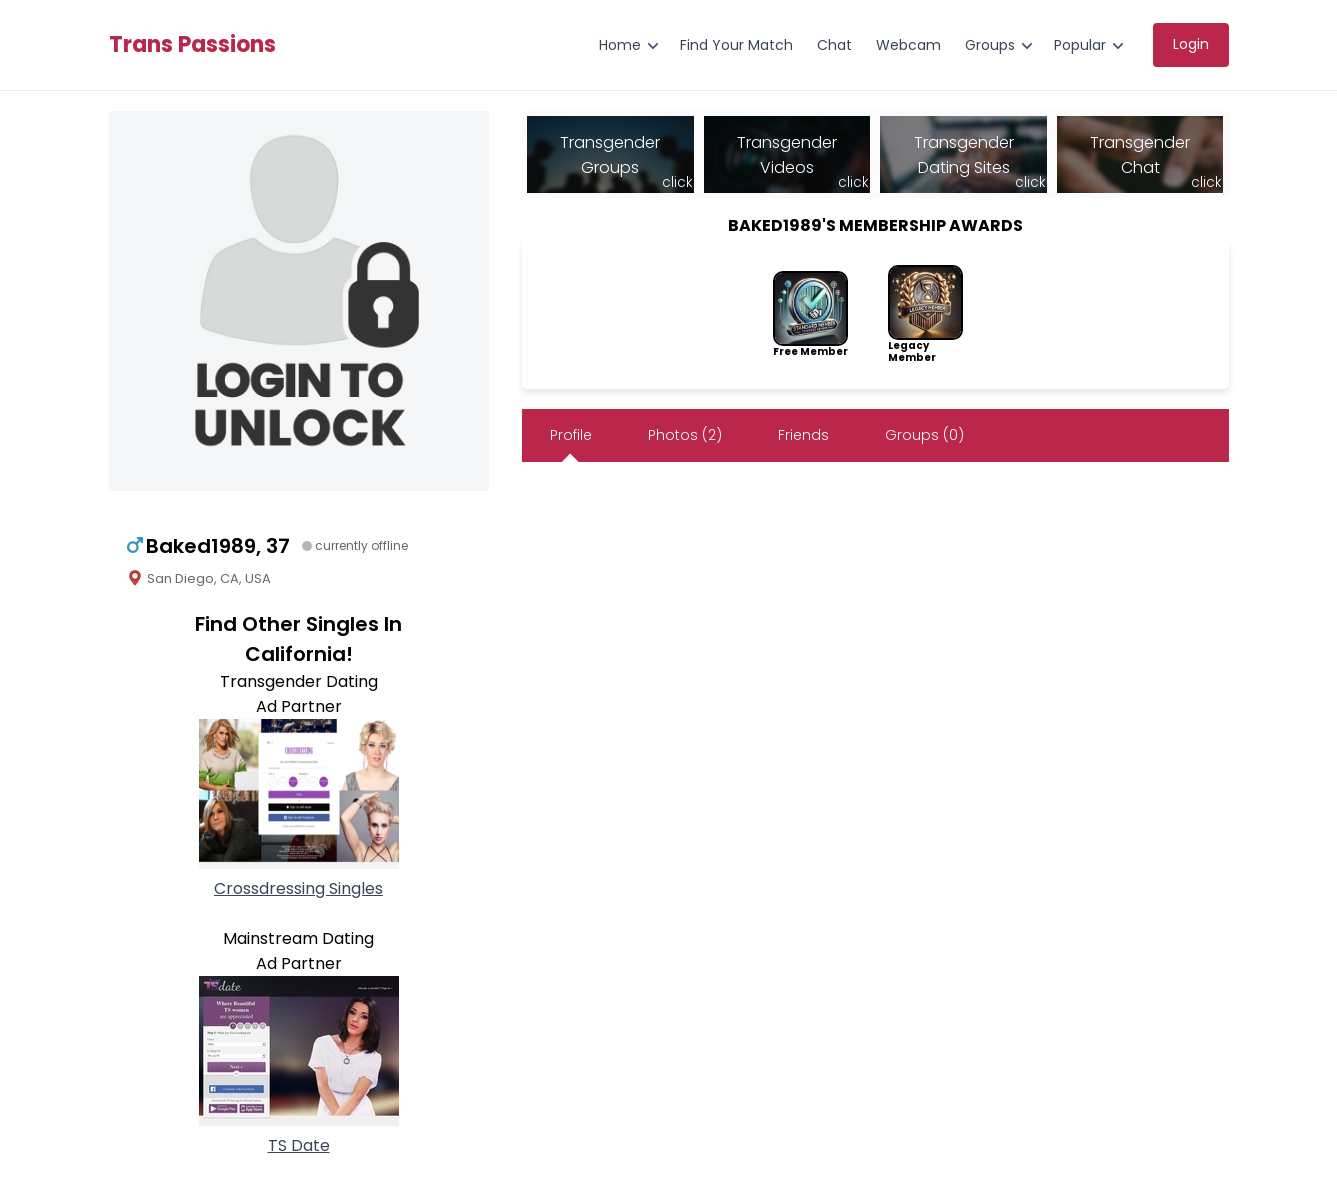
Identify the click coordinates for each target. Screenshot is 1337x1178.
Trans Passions (192, 45)
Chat (834, 45)
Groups (990, 45)
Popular (1080, 45)
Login (1191, 44)
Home (620, 45)
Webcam (908, 45)
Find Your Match (736, 45)
